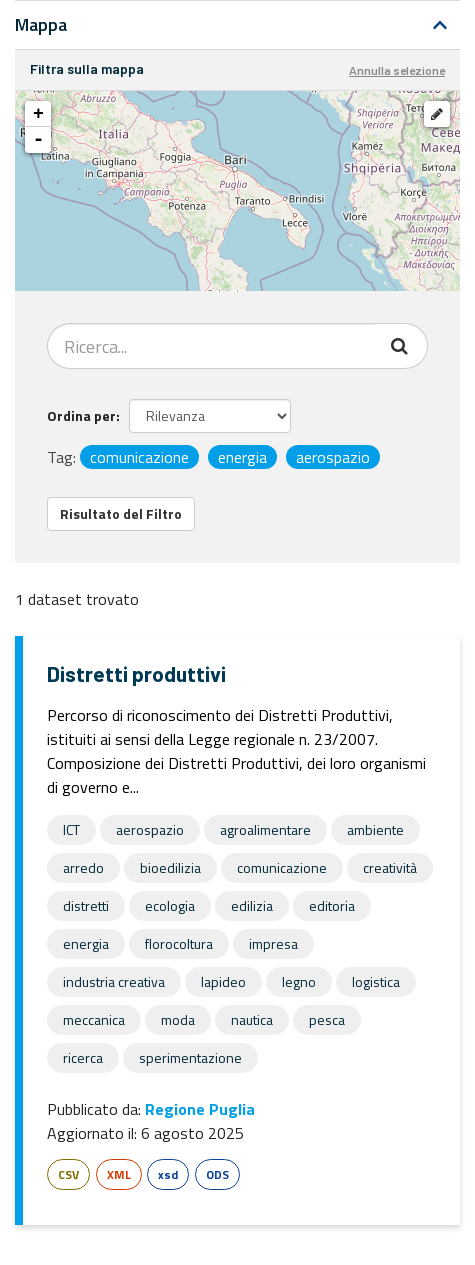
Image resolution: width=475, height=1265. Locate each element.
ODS (217, 1174)
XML (119, 1174)
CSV (68, 1174)
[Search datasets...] (211, 346)
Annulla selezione (397, 70)
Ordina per (81, 415)
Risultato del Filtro (121, 513)
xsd (168, 1174)
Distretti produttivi (136, 673)
